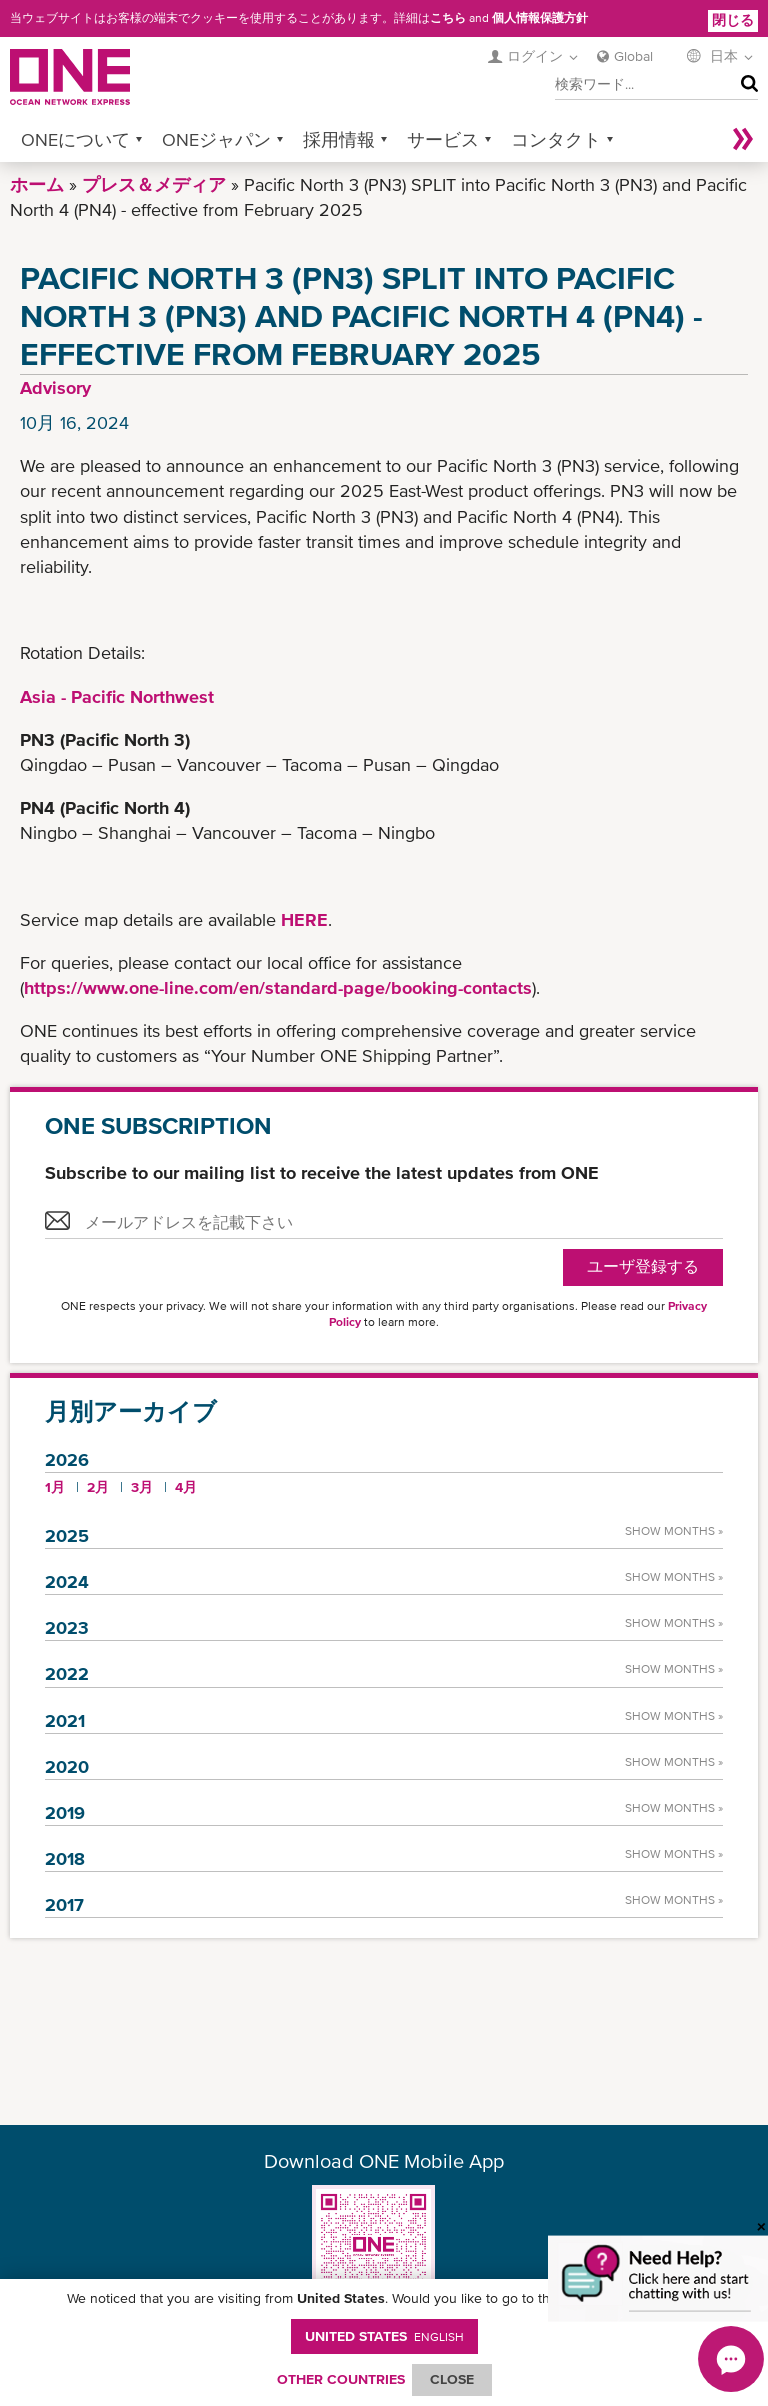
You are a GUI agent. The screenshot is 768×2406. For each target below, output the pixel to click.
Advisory (55, 387)
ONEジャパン (216, 139)
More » (743, 139)
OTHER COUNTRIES (341, 2379)
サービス (443, 139)
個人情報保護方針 (540, 18)
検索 (745, 85)
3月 (142, 1487)
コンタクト (556, 139)
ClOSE (452, 2379)
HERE (304, 919)
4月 (186, 1487)
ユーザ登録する (643, 1266)
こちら (448, 18)
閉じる (733, 20)
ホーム (37, 184)
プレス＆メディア (154, 184)
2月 (98, 1487)
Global (633, 56)
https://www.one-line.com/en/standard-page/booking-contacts (278, 987)
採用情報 (339, 139)
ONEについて (75, 139)
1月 (55, 1487)
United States (384, 2336)
